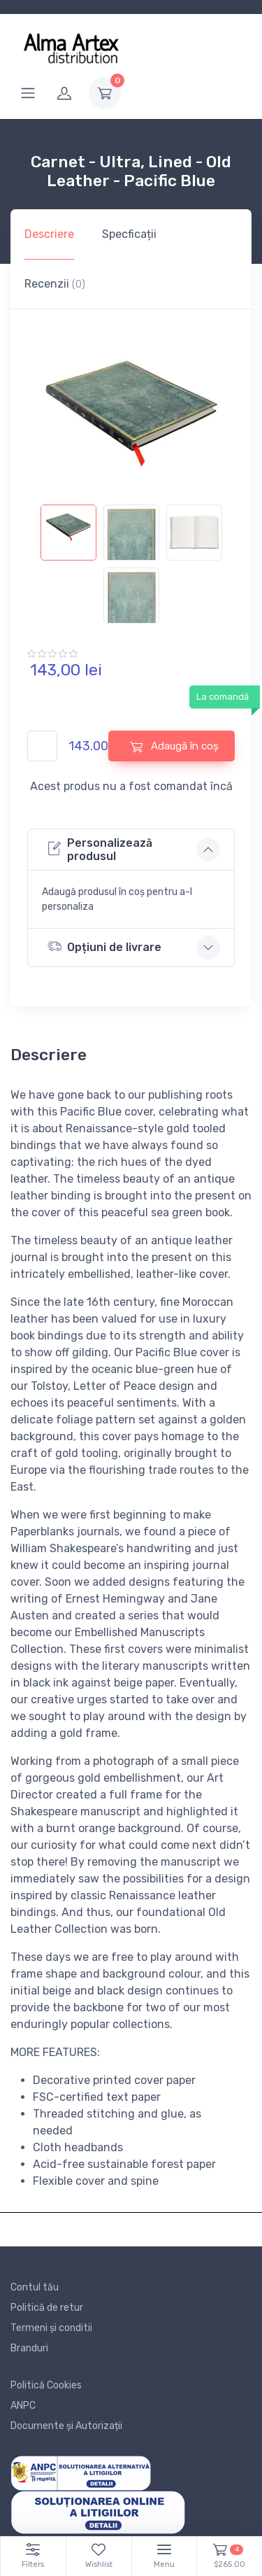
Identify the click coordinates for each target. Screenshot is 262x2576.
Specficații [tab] (129, 234)
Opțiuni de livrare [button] (104, 946)
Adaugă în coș (174, 746)
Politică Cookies (46, 2385)
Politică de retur (46, 2308)
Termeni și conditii (51, 2328)
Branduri (29, 2348)
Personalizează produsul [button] (100, 849)
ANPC (23, 2406)
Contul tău (34, 2287)
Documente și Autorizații (66, 2426)
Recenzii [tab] (54, 283)
